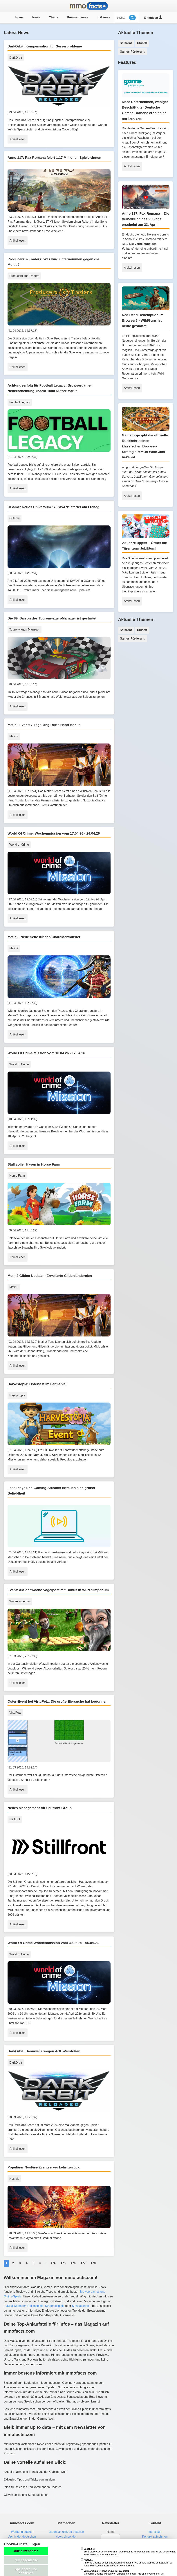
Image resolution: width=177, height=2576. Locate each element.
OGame (14, 518)
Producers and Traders (24, 275)
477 (83, 2263)
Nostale (14, 2178)
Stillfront (14, 1819)
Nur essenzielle (26, 2560)
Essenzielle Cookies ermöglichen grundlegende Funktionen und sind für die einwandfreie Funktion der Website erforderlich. (128, 2551)
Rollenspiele (35, 2305)
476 (73, 2263)
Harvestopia (17, 1395)
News (36, 17)
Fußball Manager (15, 2305)
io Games (103, 17)
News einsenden (66, 2536)
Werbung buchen (22, 2531)
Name (111, 2531)
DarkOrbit (15, 57)
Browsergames (77, 17)
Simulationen (80, 2305)
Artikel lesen (18, 139)
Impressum (155, 2531)
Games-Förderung (132, 51)
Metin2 (13, 736)
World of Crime (19, 844)
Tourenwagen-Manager (24, 629)
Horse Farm (17, 1175)
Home (19, 17)
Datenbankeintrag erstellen (66, 2531)
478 (93, 2263)
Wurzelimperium (19, 1601)
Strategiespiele (54, 2305)
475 (63, 2263)
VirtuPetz (15, 1712)
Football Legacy (19, 402)
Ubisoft (142, 43)
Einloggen (153, 17)
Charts (53, 17)
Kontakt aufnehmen (155, 2536)
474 (52, 2263)
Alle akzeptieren (26, 2551)
